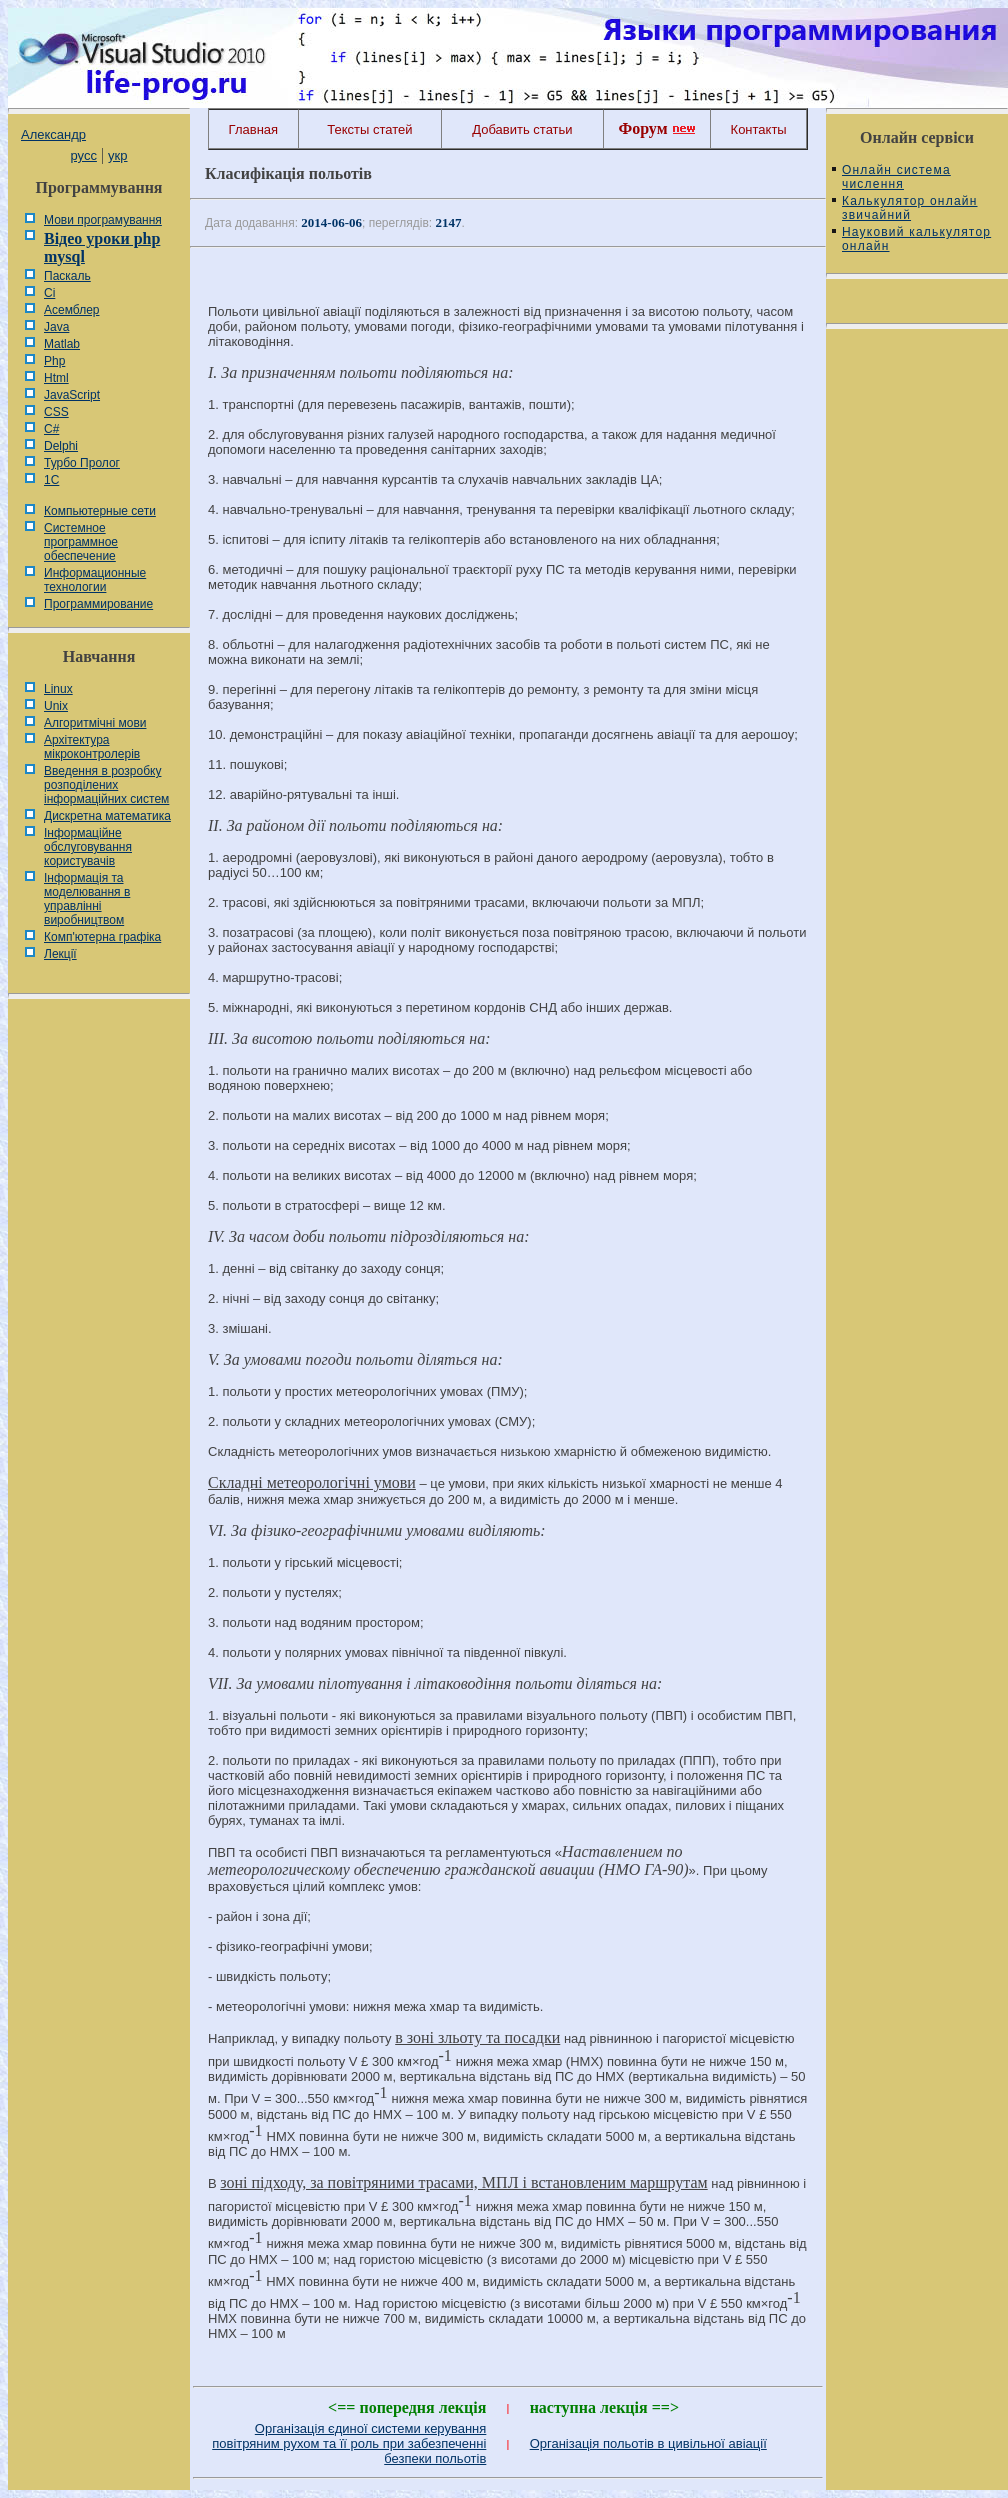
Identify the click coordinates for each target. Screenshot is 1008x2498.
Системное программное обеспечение (81, 542)
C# (51, 429)
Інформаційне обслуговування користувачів (88, 847)
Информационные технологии (95, 580)
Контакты (759, 129)
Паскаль (67, 276)
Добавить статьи (522, 129)
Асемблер (71, 310)
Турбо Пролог (82, 463)
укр (117, 155)
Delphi (61, 446)
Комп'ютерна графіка (102, 937)
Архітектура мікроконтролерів (92, 747)
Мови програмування (103, 220)
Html (56, 378)
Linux (58, 689)
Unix (56, 706)
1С (51, 480)
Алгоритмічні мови (95, 723)
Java (56, 327)
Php (54, 361)
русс (83, 155)
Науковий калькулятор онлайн (916, 239)
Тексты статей (369, 129)
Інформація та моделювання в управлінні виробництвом (87, 899)
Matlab (62, 344)
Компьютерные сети (100, 511)
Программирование (98, 604)
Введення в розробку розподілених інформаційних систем (106, 785)
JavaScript (72, 395)
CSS (56, 412)
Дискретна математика (107, 816)
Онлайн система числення (896, 177)
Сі (49, 293)
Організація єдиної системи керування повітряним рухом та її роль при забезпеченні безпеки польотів (349, 2443)
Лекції (60, 954)
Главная (253, 129)
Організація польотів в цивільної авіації (648, 2443)
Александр (53, 134)
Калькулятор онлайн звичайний (910, 208)
